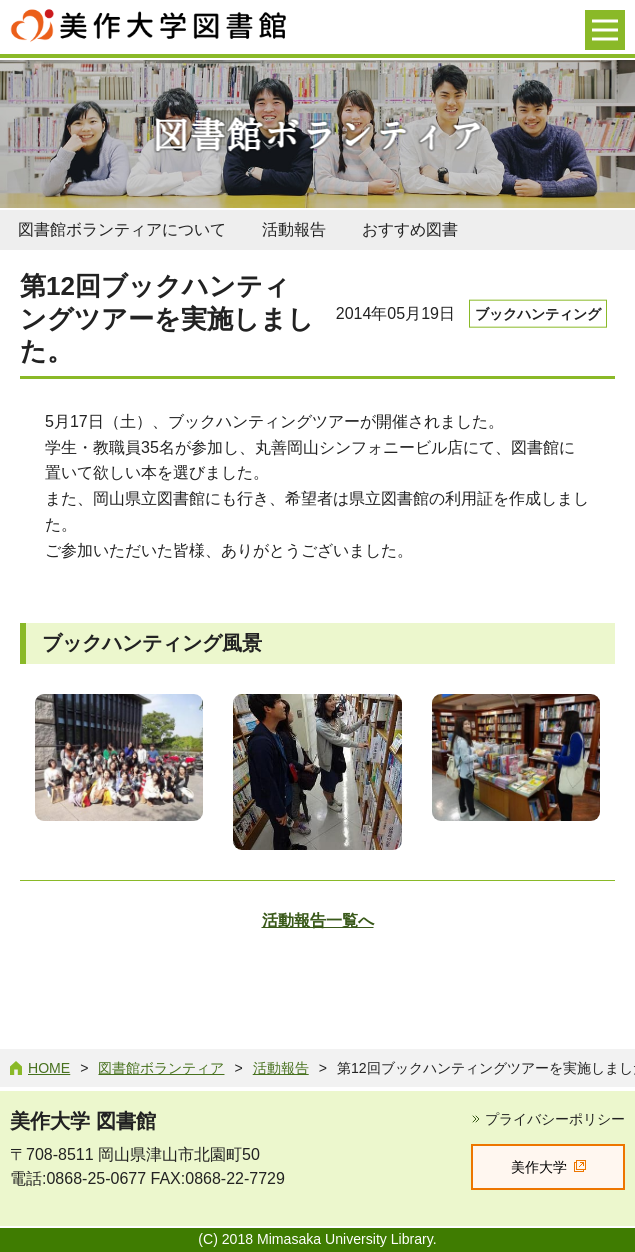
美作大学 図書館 (83, 1121)
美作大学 (539, 1167)
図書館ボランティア (161, 1068)
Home (49, 1068)
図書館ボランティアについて (122, 229)
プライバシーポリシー (555, 1119)
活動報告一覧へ (318, 920)
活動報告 (294, 229)
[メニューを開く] (605, 30)
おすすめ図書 (410, 229)
